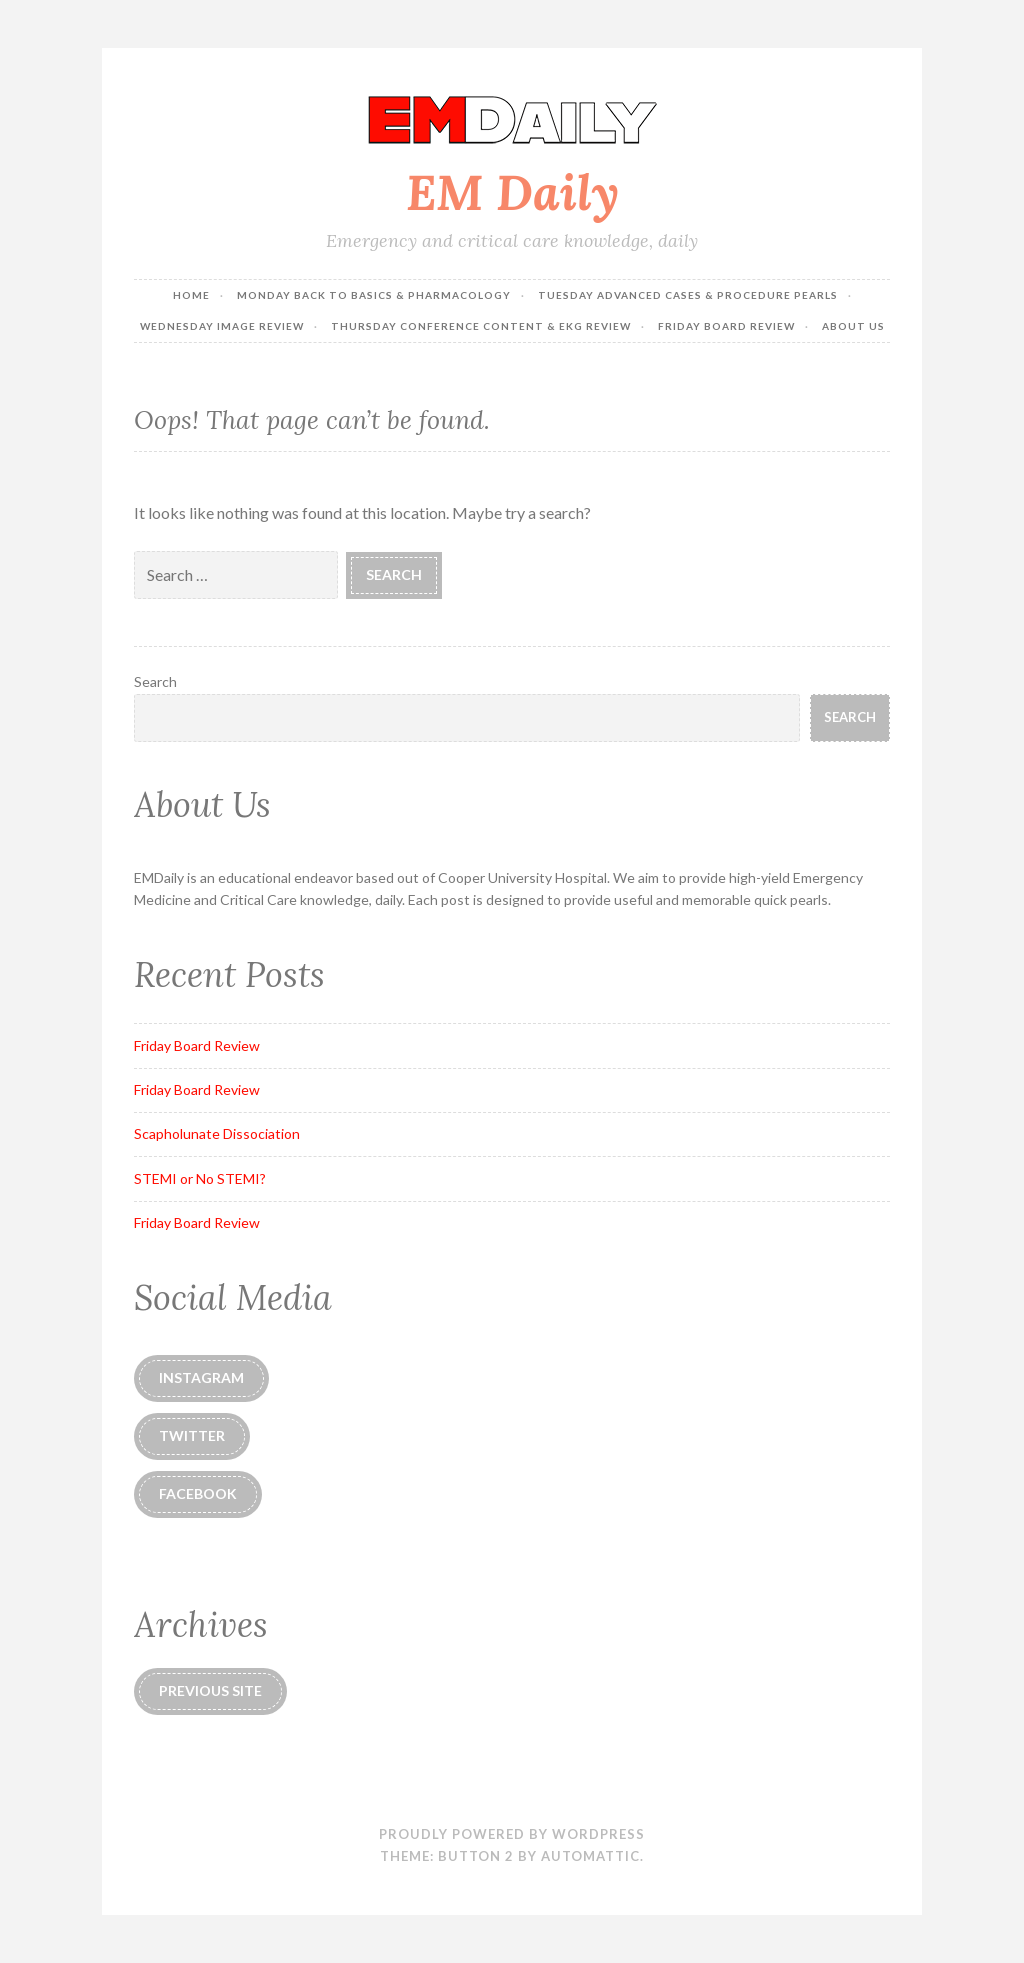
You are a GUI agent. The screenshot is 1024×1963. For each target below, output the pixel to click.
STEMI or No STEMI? (200, 1178)
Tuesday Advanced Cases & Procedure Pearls (688, 295)
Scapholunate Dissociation (217, 1133)
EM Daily (512, 192)
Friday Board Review (726, 326)
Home (191, 295)
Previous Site (210, 1690)
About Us (853, 326)
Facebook (198, 1493)
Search (155, 681)
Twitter (192, 1435)
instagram (201, 1377)
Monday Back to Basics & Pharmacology (374, 295)
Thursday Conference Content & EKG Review (481, 326)
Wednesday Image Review (222, 326)
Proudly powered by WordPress (512, 1834)
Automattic (590, 1856)
